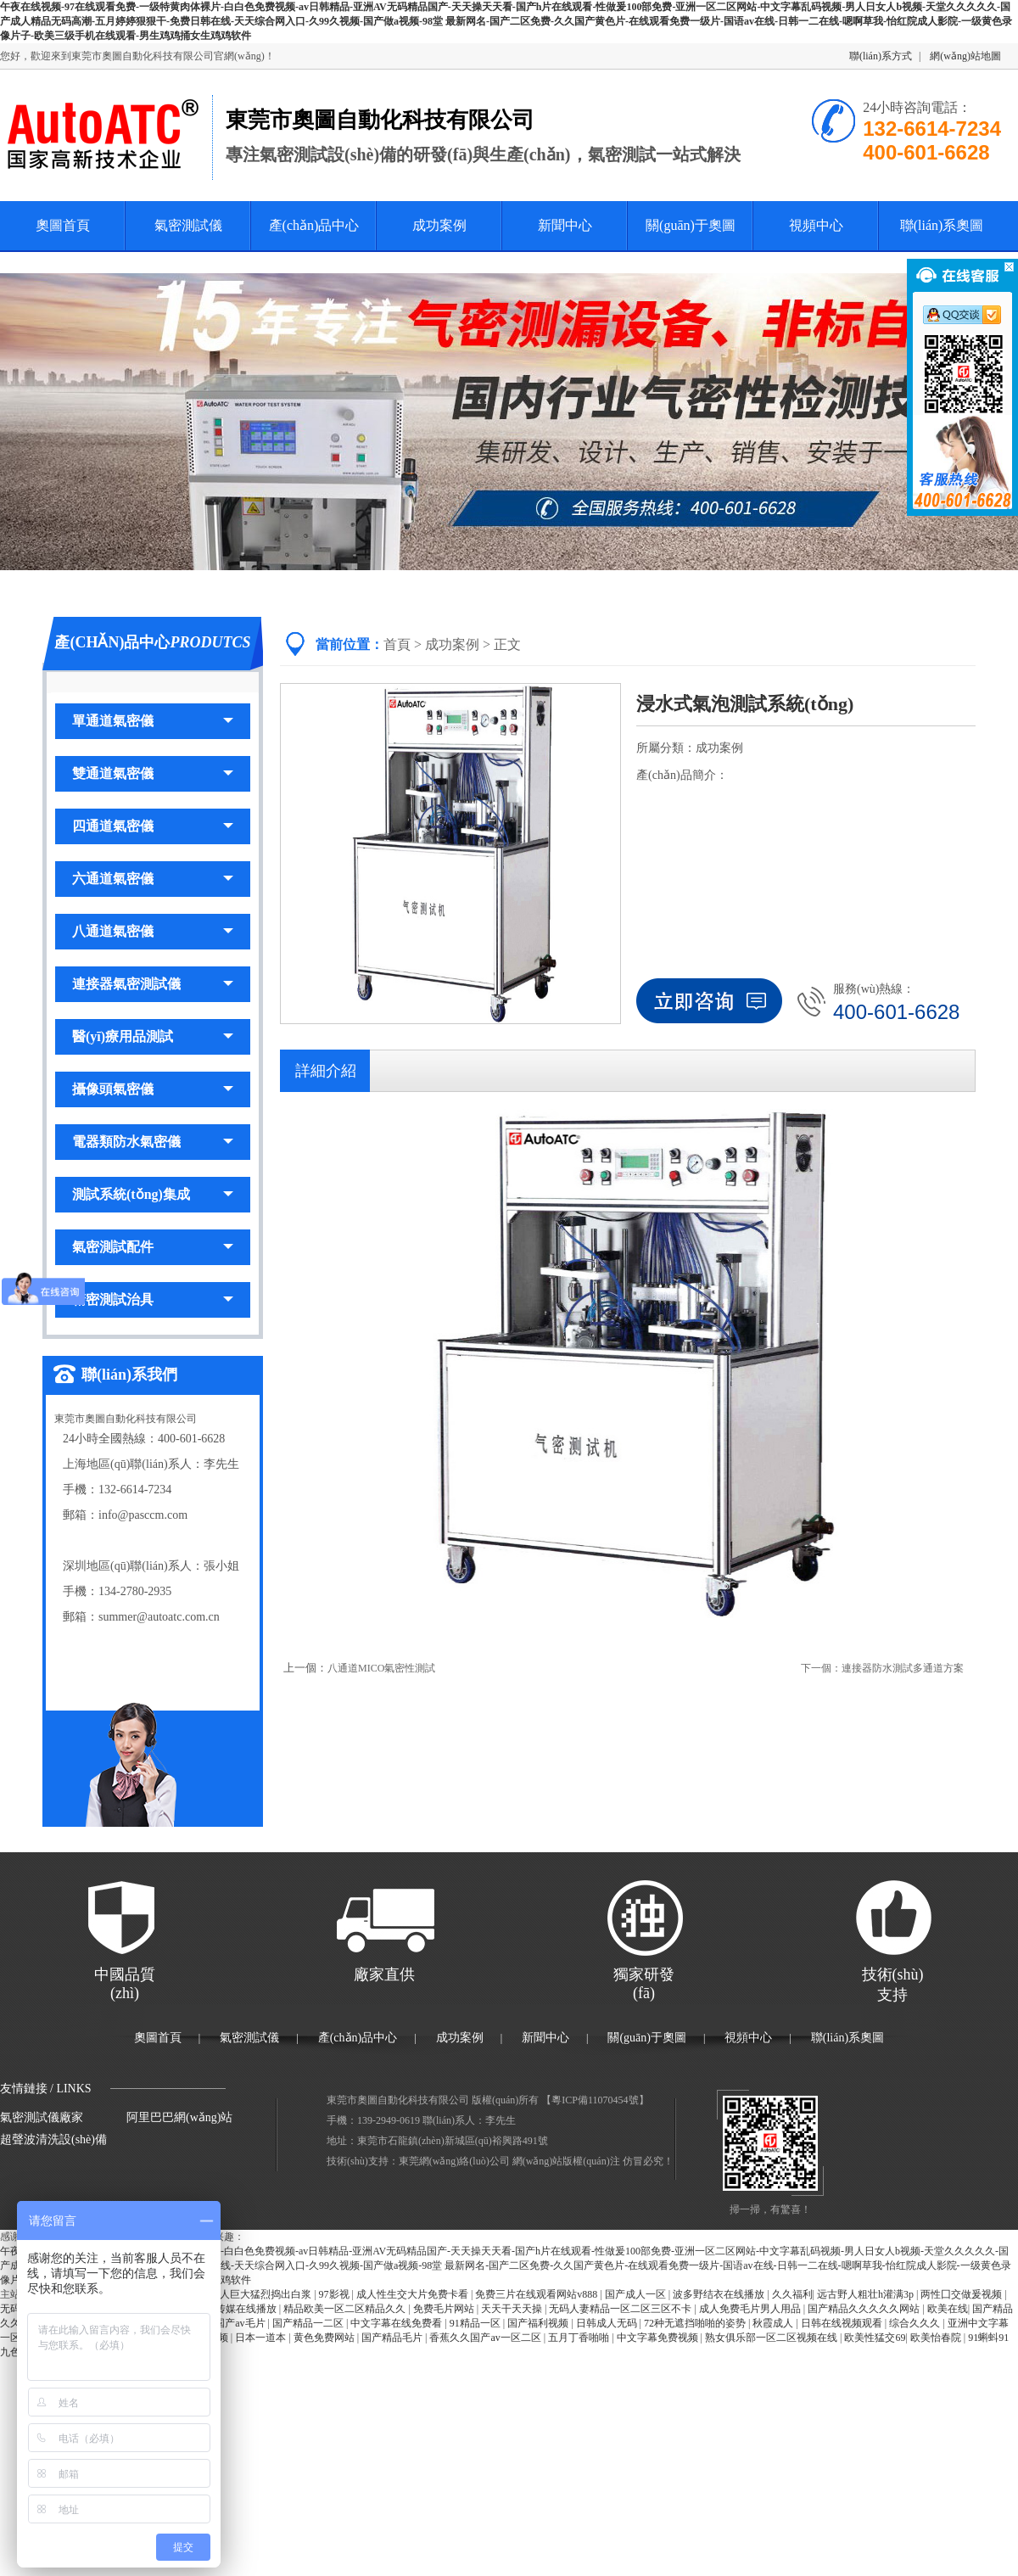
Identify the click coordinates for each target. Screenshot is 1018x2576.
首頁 (397, 644)
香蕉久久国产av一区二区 (486, 2338)
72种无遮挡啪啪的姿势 (696, 2323)
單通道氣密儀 (152, 721)
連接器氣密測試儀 (152, 984)
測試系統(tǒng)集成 (152, 1194)
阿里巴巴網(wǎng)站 (179, 2117)
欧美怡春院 (937, 2338)
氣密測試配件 (152, 1247)
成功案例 (439, 225)
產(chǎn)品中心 (314, 225)
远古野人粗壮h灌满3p (866, 2294)
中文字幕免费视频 (659, 2338)
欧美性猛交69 (874, 2338)
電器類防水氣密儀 (152, 1141)
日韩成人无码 (608, 2323)
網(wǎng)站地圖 (965, 56)
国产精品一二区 (309, 2323)
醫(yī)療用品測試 (152, 1036)
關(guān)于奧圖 (691, 225)
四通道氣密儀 (152, 826)
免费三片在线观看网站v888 (537, 2294)
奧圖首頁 (63, 225)
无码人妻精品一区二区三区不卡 (621, 2309)
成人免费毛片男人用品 (751, 2309)
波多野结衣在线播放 (720, 2294)
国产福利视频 (539, 2323)
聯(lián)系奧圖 (942, 225)
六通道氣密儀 (152, 878)
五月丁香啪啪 (580, 2338)
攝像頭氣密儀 (152, 1089)
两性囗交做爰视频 (962, 2294)
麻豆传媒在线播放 (237, 2309)
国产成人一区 (636, 2294)
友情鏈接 (24, 2088)
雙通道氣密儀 (152, 773)
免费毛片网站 (445, 2309)
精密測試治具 (152, 1299)
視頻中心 (816, 225)
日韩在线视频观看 (843, 2323)
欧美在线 (947, 2309)
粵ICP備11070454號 (594, 2100)
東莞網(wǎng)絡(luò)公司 (454, 2161)
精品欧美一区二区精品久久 (345, 2309)
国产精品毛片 (393, 2338)
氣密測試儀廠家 (41, 2117)
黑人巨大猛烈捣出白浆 (262, 2294)
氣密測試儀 (188, 225)
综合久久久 (915, 2323)
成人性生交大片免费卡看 (413, 2294)
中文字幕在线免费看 (397, 2323)
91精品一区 (476, 2323)
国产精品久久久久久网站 (865, 2309)
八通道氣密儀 (152, 931)
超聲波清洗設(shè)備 (53, 2139)
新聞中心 (565, 225)
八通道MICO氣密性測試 (381, 1668)
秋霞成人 (774, 2323)
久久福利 (792, 2294)
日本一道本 (261, 2338)
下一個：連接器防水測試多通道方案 (882, 1668)
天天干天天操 (513, 2309)
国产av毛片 (241, 2323)
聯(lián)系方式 (880, 56)
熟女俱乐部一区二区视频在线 (772, 2338)
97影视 (335, 2294)
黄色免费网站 (325, 2338)
